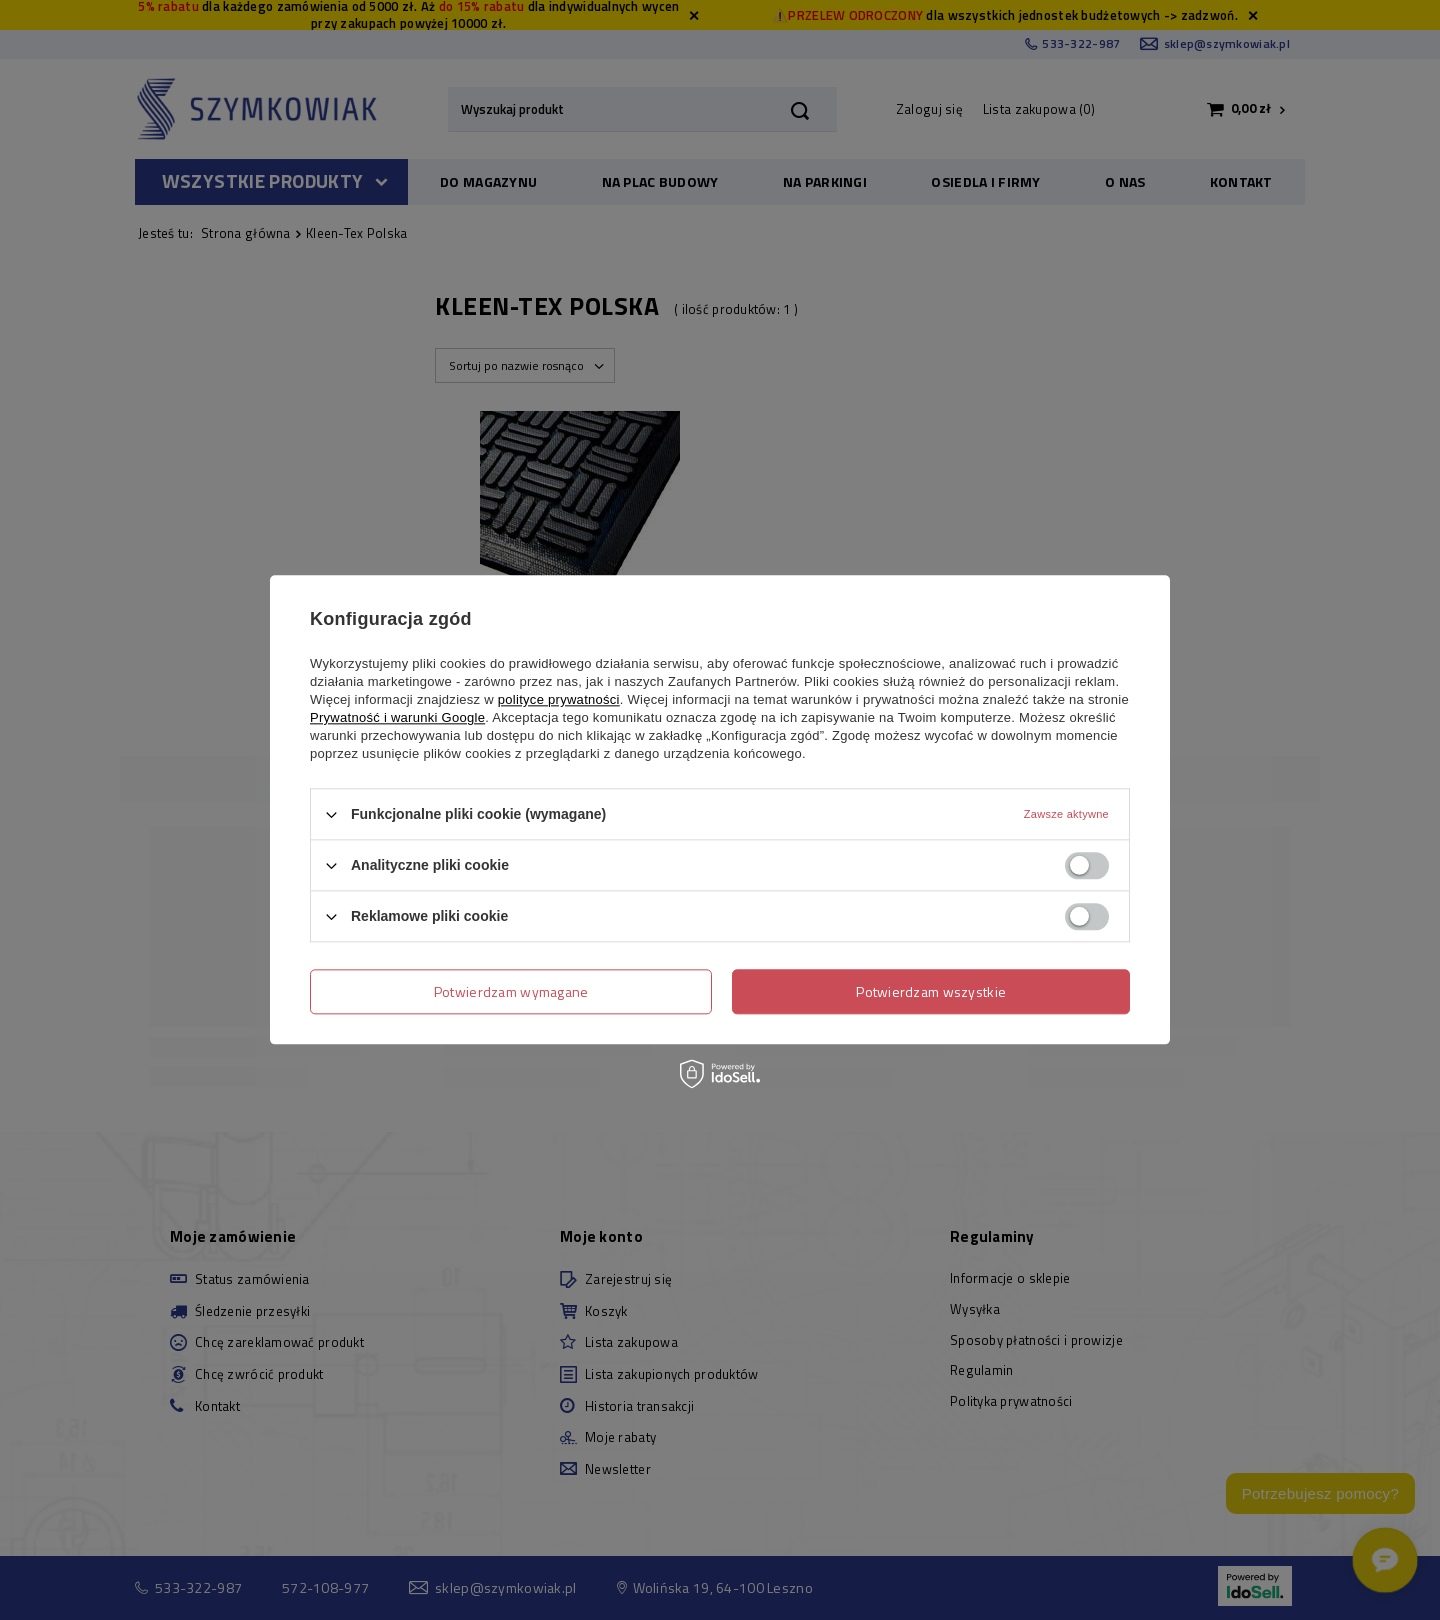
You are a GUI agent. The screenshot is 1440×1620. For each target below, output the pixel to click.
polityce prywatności (559, 699)
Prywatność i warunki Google (397, 717)
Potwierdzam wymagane (511, 991)
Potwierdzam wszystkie (931, 991)
